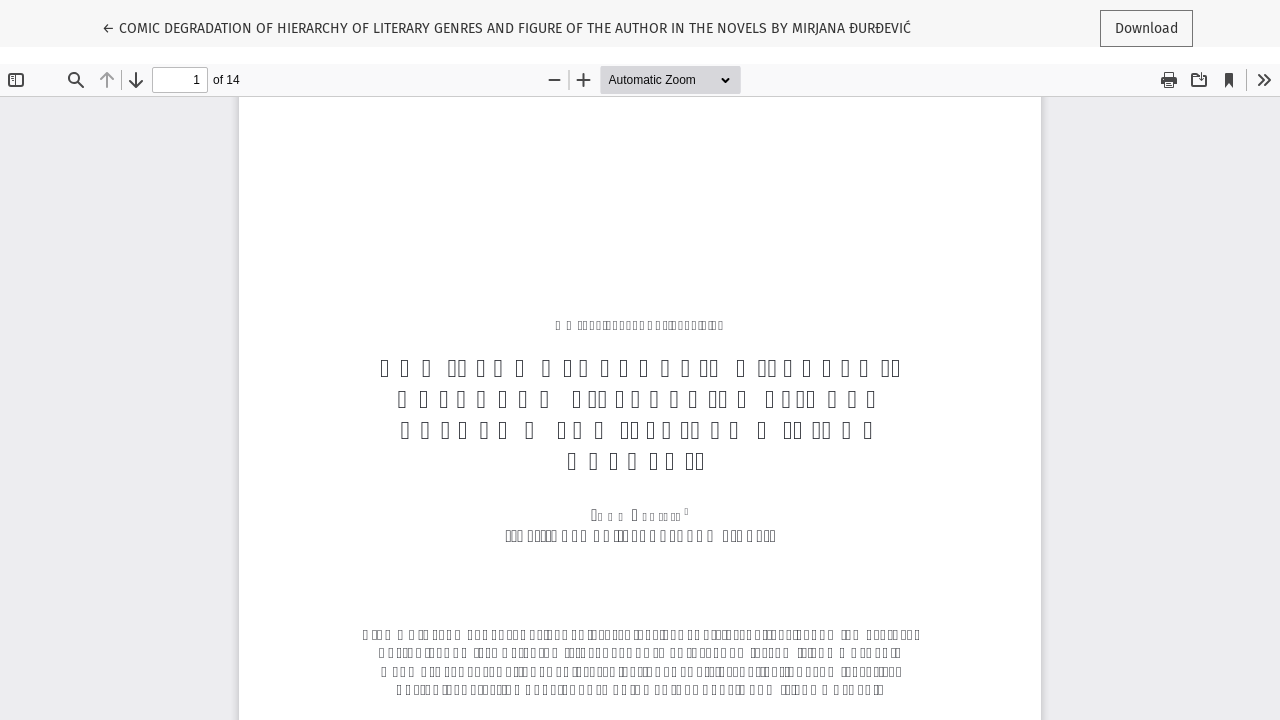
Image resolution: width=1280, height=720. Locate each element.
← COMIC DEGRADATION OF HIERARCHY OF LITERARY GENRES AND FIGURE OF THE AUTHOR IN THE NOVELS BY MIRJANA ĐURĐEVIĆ (506, 27)
